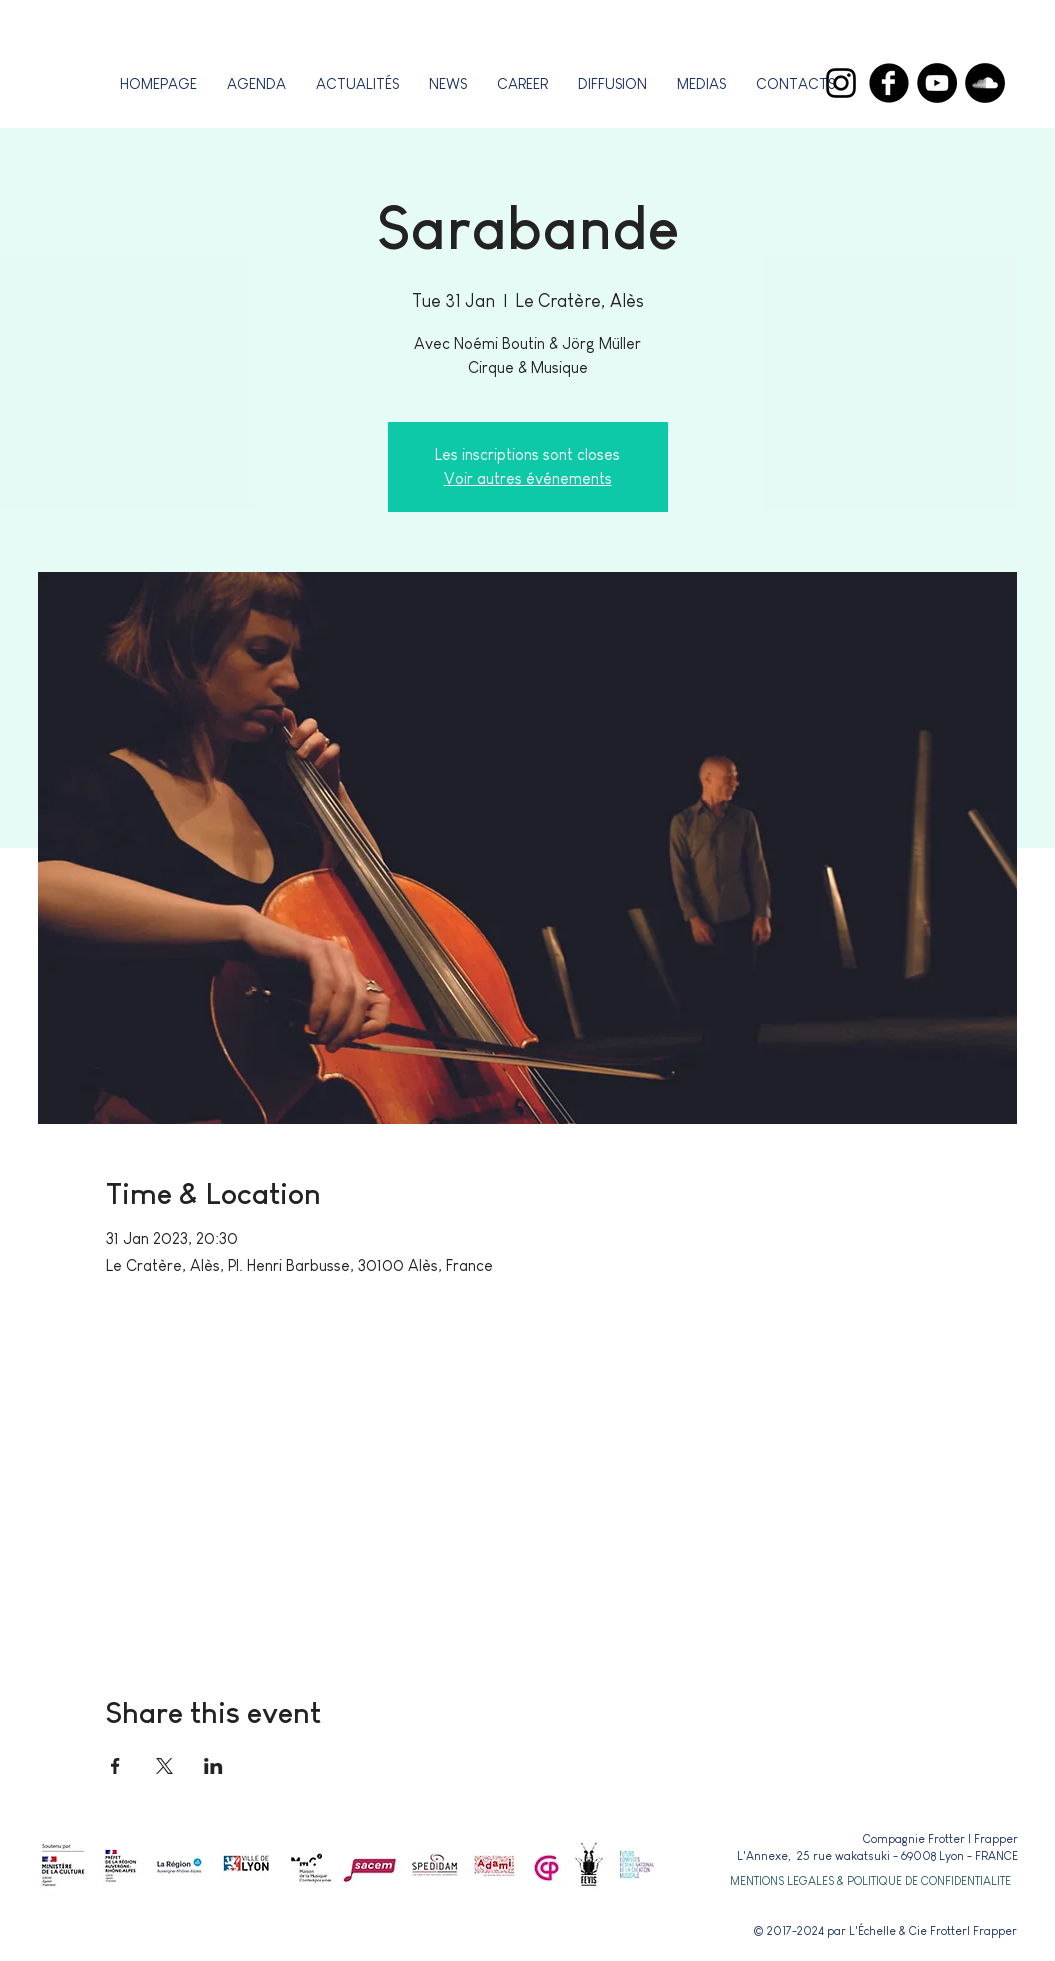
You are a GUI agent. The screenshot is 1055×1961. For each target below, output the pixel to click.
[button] (522, 83)
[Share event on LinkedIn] (213, 1766)
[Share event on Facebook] (115, 1766)
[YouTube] (937, 83)
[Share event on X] (164, 1766)
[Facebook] (889, 83)
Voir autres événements (528, 478)
